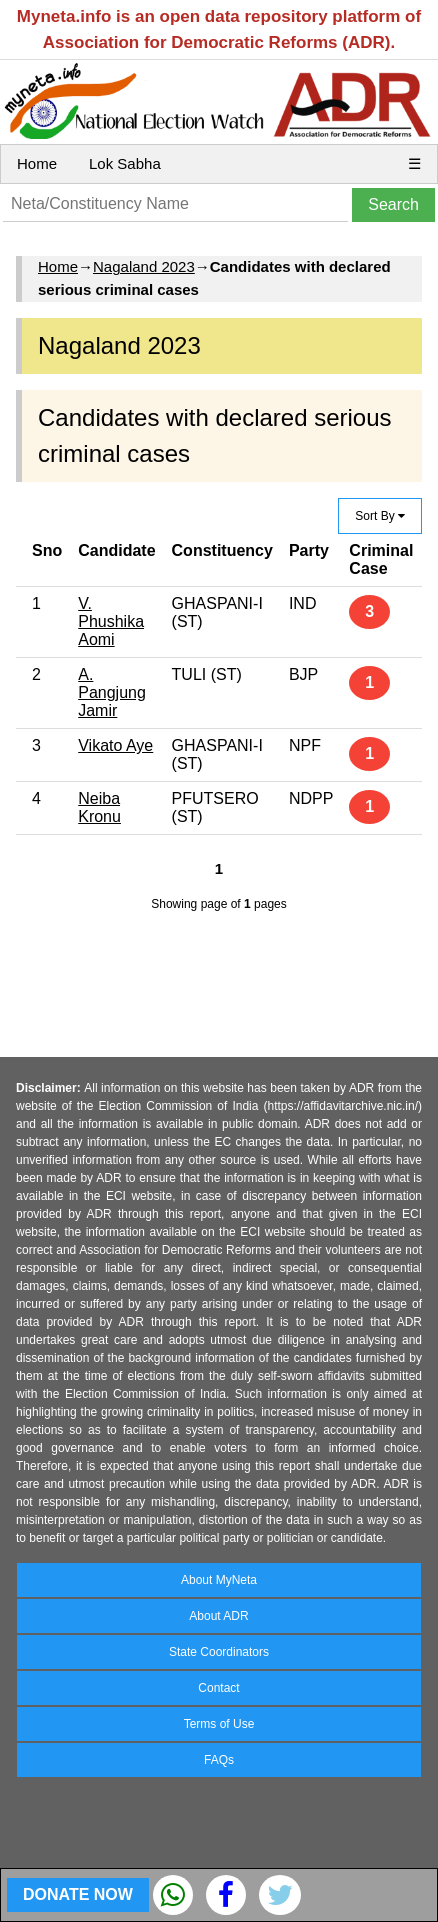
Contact (218, 1688)
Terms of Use (219, 1724)
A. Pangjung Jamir (112, 692)
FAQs (219, 1760)
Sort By (380, 516)
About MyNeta (219, 1580)
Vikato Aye (115, 745)
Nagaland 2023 (144, 266)
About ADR (218, 1616)
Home (37, 163)
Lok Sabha (125, 163)
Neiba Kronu (99, 807)
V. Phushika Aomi (111, 621)
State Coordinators (219, 1652)
